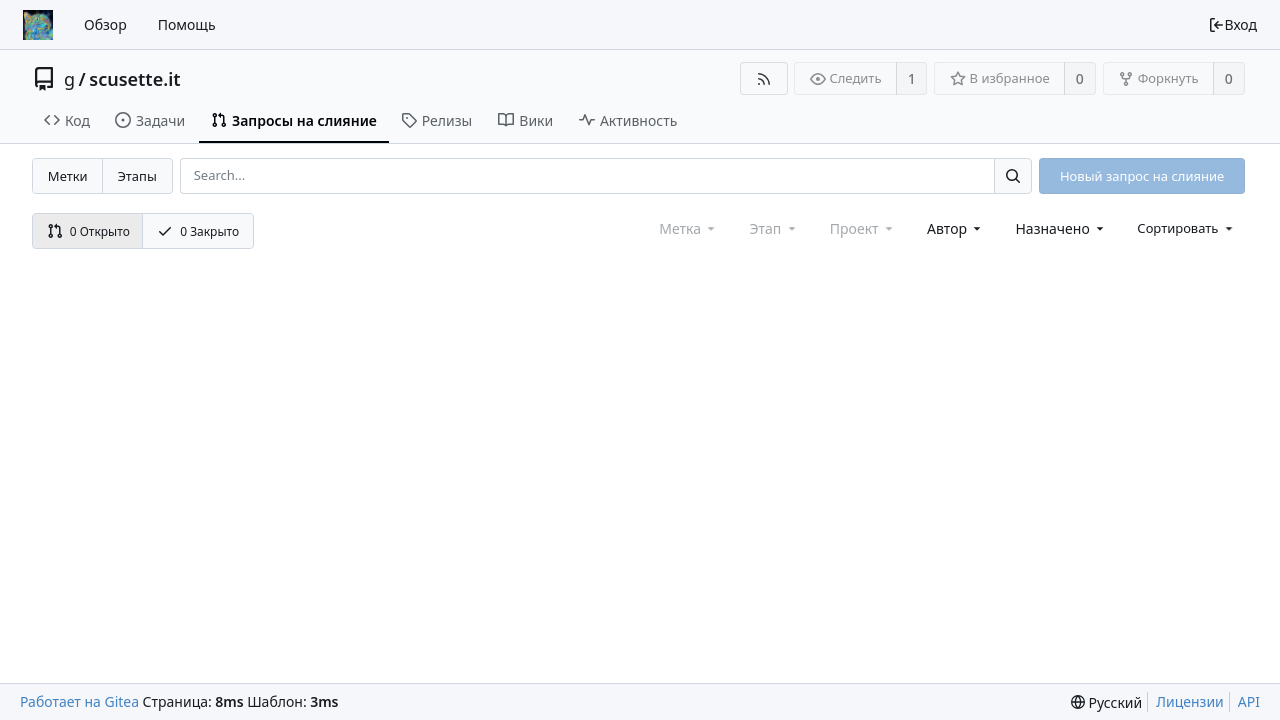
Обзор (105, 24)
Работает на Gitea (79, 701)
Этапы (136, 176)
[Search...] (1013, 175)
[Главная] (38, 25)
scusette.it (134, 79)
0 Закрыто (198, 231)
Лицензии (1190, 701)
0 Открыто (88, 231)
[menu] (1186, 228)
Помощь (187, 24)
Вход (1232, 24)
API (1249, 701)
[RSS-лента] (763, 78)
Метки (68, 176)
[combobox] (955, 228)
